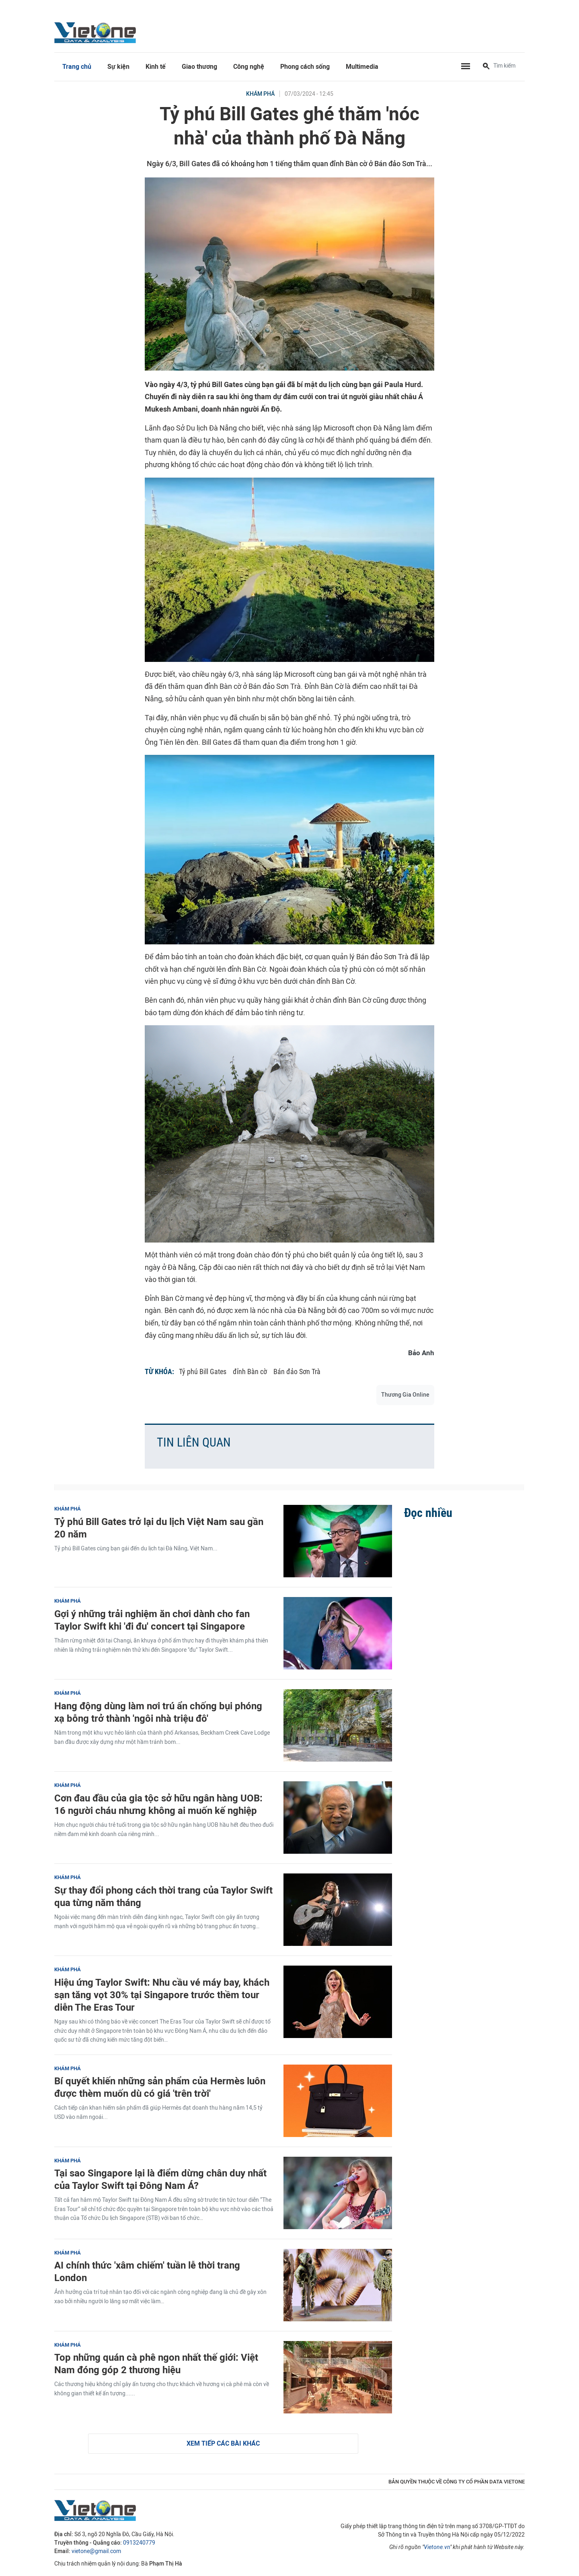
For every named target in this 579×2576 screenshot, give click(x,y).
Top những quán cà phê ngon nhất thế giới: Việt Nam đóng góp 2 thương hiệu (156, 2363)
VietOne (96, 32)
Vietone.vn (437, 2547)
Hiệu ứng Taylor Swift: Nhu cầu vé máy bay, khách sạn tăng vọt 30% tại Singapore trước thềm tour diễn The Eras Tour (161, 1994)
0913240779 (139, 2542)
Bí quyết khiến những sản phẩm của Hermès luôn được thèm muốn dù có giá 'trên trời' (159, 2087)
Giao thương (199, 66)
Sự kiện (118, 66)
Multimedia (362, 66)
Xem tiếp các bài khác (223, 2443)
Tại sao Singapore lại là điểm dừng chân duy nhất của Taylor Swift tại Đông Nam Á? (160, 2179)
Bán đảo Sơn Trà (296, 1371)
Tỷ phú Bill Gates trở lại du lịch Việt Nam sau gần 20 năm (158, 1528)
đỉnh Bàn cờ (250, 1371)
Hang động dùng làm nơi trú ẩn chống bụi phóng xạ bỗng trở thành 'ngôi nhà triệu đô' (158, 1712)
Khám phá (260, 94)
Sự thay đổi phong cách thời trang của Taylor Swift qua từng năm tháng (163, 1896)
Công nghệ (248, 66)
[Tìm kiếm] (486, 67)
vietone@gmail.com (96, 2551)
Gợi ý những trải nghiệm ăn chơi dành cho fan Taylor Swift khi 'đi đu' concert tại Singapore (152, 1620)
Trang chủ (76, 66)
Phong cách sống (305, 66)
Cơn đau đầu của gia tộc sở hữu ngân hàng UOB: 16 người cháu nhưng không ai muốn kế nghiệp (158, 1804)
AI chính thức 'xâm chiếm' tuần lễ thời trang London (147, 2271)
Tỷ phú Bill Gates (202, 1371)
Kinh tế (156, 66)
